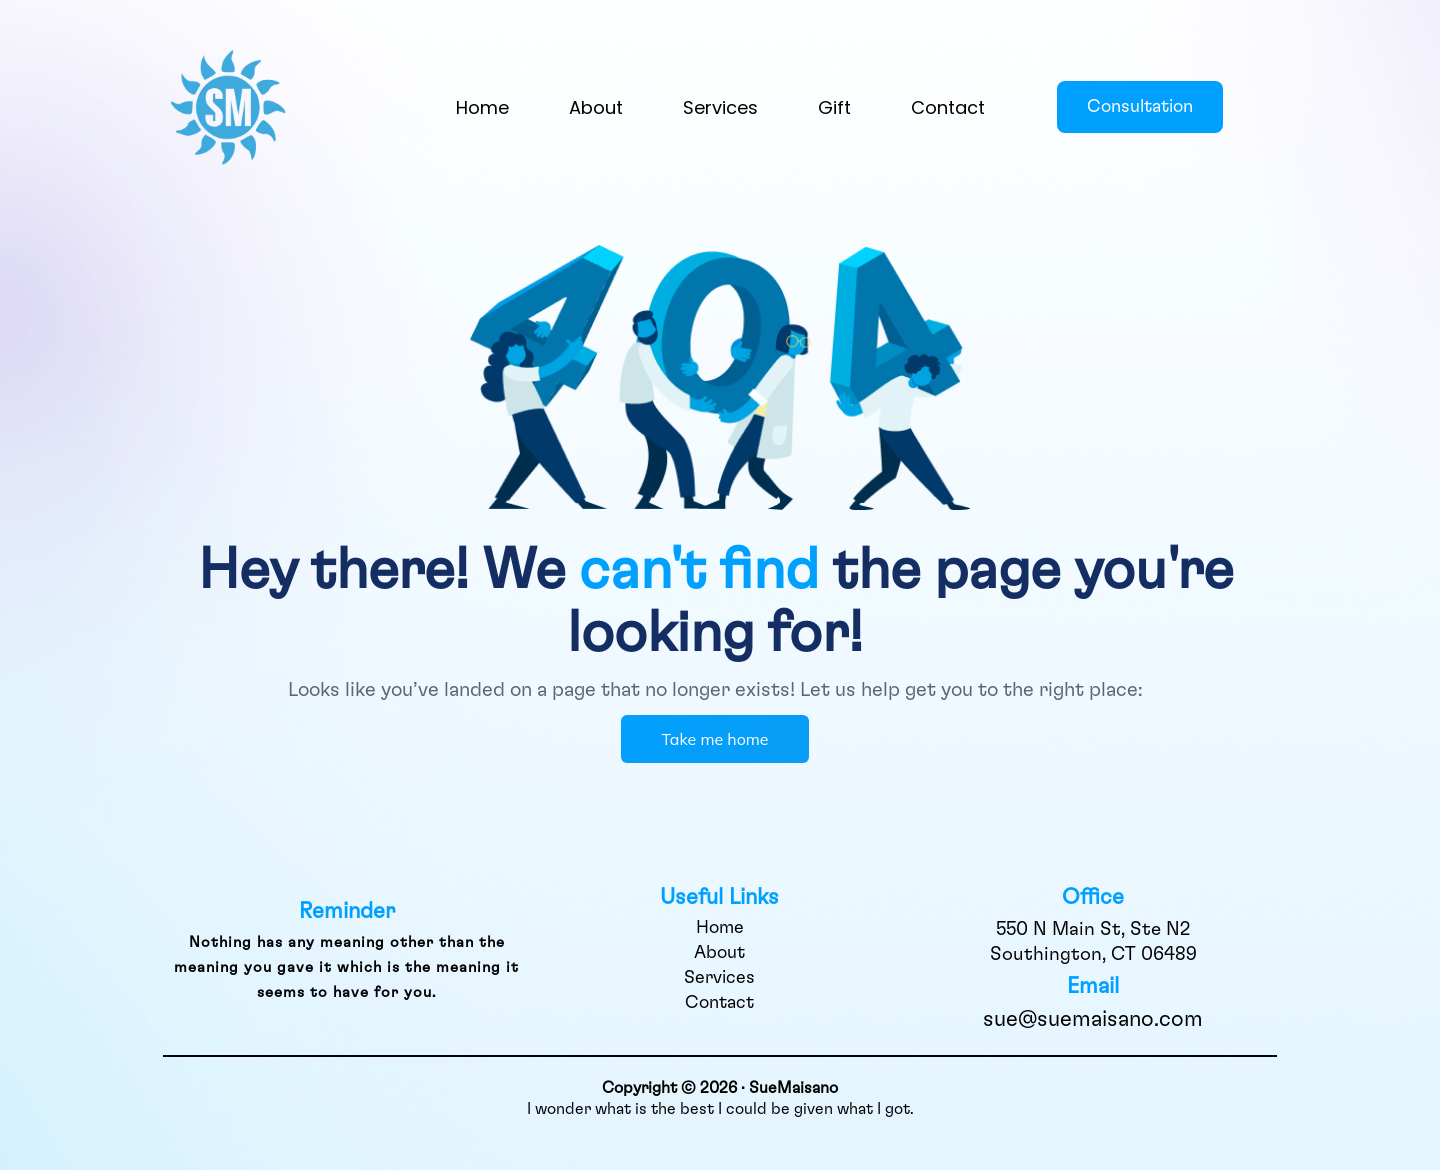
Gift (834, 107)
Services (720, 107)
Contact (948, 107)
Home (482, 107)
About (596, 107)
